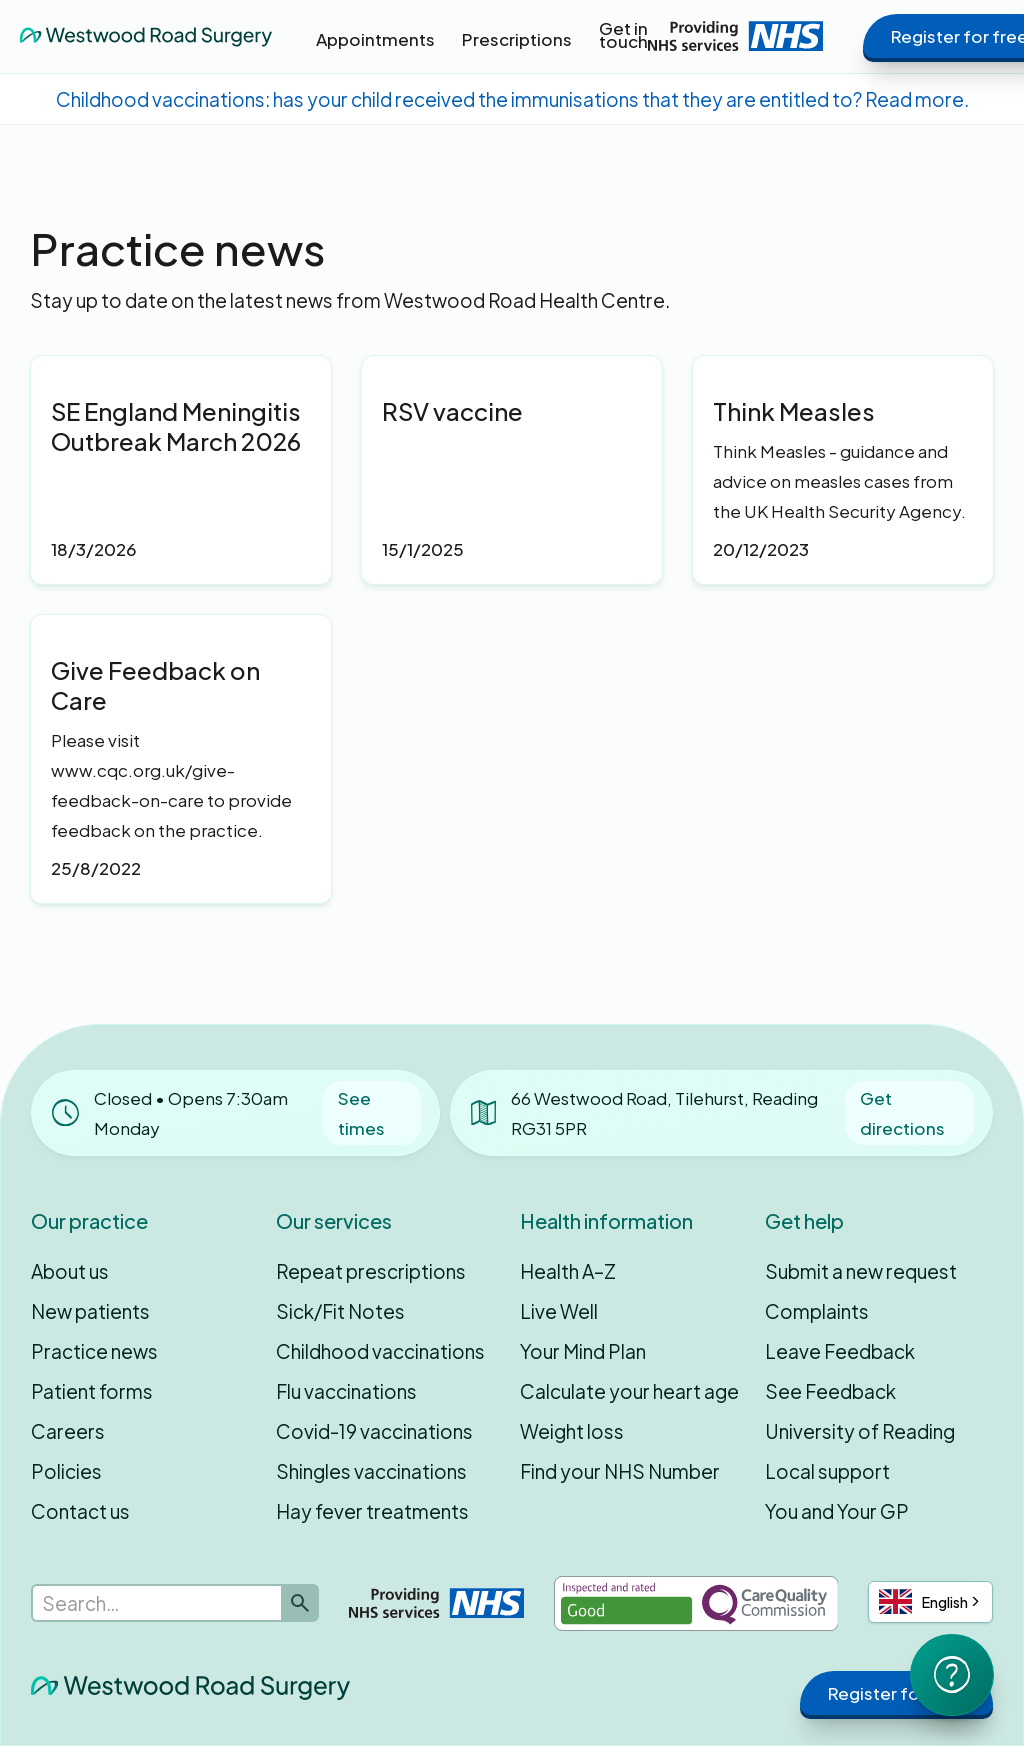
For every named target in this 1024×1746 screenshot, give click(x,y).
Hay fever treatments (372, 1511)
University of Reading (860, 1431)
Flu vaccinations (346, 1391)
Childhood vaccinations (380, 1351)
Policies (66, 1471)
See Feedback (830, 1391)
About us (70, 1271)
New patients (90, 1311)
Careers (68, 1431)
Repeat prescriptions (371, 1271)
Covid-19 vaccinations (374, 1431)
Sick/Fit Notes (340, 1311)
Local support (827, 1471)
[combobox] (930, 1602)
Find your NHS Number (620, 1471)
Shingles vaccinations (371, 1471)
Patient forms (92, 1391)
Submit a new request (861, 1271)
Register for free (896, 1693)
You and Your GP (837, 1511)
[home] (146, 36)
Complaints (817, 1311)
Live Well (559, 1311)
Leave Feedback (840, 1351)
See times (361, 1113)
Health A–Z (568, 1271)
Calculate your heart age (629, 1391)
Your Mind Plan (583, 1351)
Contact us (80, 1511)
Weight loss (572, 1431)
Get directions (902, 1113)
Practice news (94, 1351)
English (923, 1601)
